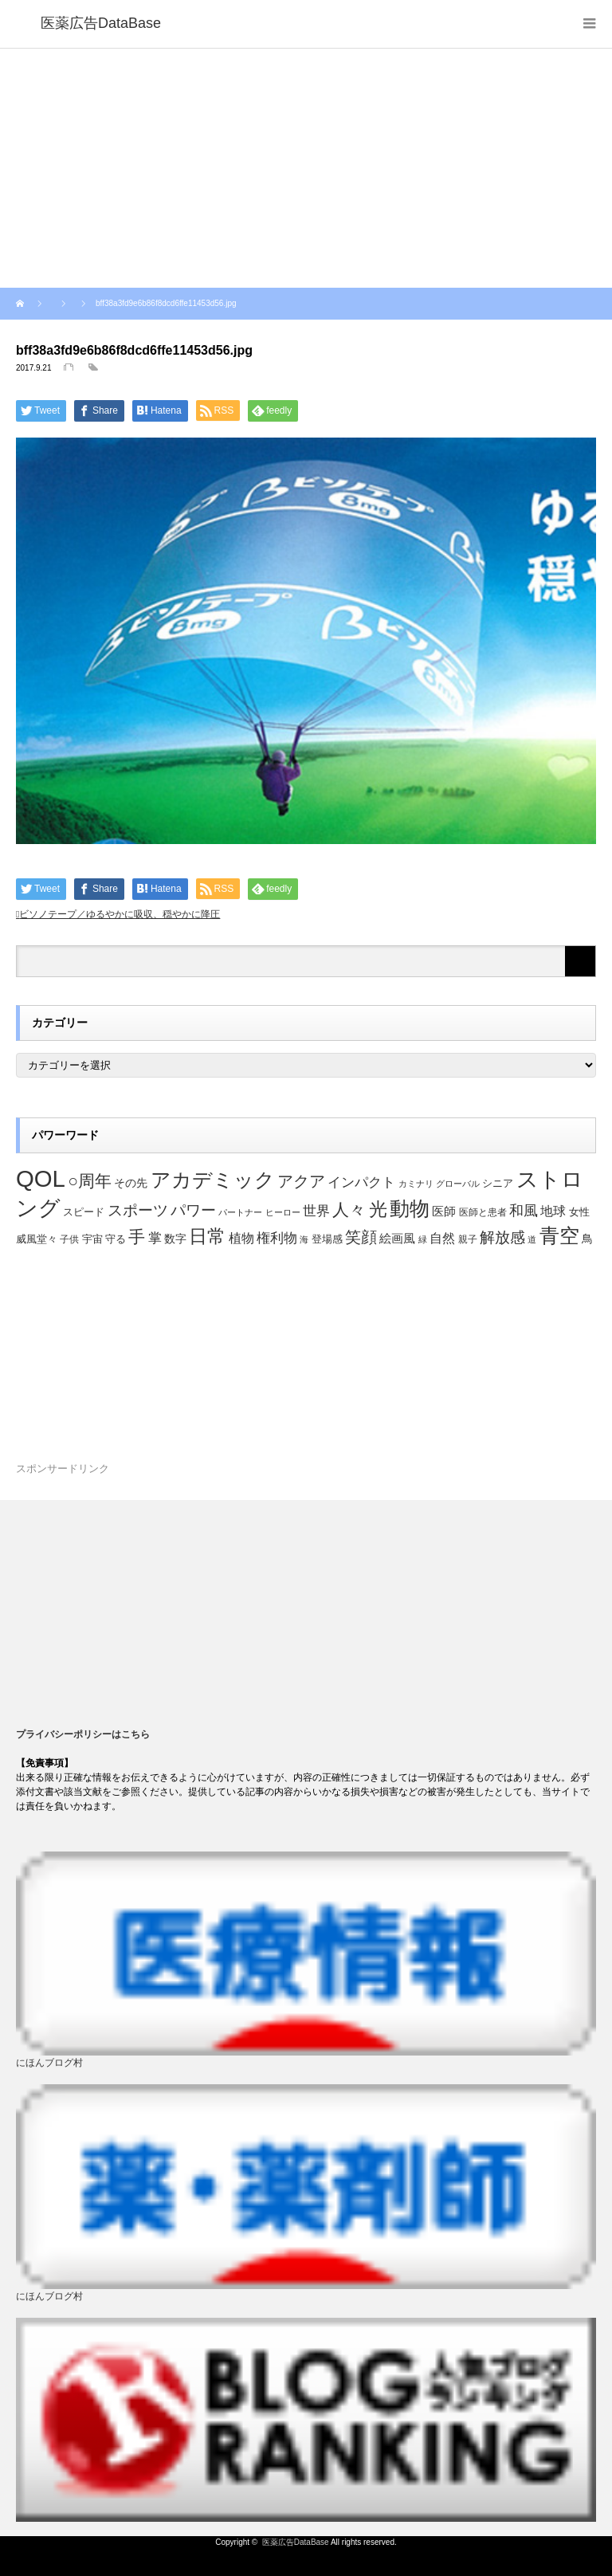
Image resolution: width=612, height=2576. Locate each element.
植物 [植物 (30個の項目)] (241, 1238)
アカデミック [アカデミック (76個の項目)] (213, 1179)
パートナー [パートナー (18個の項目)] (240, 1212)
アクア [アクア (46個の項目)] (301, 1181)
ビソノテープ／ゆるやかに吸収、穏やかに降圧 (119, 914)
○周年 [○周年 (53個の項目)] (90, 1181)
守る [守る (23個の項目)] (115, 1239)
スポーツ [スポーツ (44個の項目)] (138, 1210)
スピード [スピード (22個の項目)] (83, 1212)
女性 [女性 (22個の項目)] (579, 1212)
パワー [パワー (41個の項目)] (193, 1210)
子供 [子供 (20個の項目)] (69, 1239)
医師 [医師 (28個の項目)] (444, 1211)
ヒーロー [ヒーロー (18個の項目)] (282, 1212)
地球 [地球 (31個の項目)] (553, 1211)
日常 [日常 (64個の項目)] (207, 1236)
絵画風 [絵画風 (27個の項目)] (397, 1238)
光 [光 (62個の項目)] (378, 1209)
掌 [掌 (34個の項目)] (155, 1238)
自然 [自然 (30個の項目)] (442, 1238)
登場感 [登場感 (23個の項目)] (327, 1239)
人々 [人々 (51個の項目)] (349, 1209)
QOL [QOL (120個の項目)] (40, 1178)
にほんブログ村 (49, 2062)
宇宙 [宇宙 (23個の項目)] (92, 1239)
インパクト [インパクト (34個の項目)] (361, 1182)
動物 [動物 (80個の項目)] (410, 1208)
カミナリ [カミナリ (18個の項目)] (416, 1183)
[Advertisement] (306, 168)
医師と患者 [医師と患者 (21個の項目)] (483, 1212)
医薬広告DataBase (295, 2542)
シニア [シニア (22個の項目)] (497, 1183)
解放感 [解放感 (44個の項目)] (502, 1237)
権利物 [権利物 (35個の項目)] (277, 1238)
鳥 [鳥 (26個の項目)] (587, 1238)
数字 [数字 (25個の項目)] (175, 1239)
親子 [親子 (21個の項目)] (467, 1239)
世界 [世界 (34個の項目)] (316, 1211)
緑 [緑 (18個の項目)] (422, 1239)
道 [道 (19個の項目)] (532, 1239)
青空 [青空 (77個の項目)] (559, 1235)
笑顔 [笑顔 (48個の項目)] (361, 1237)
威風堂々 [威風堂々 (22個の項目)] (36, 1239)
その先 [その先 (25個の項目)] (130, 1183)
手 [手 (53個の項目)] (136, 1236)
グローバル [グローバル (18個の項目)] (458, 1183)
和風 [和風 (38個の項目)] (523, 1211)
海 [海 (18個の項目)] (304, 1239)
